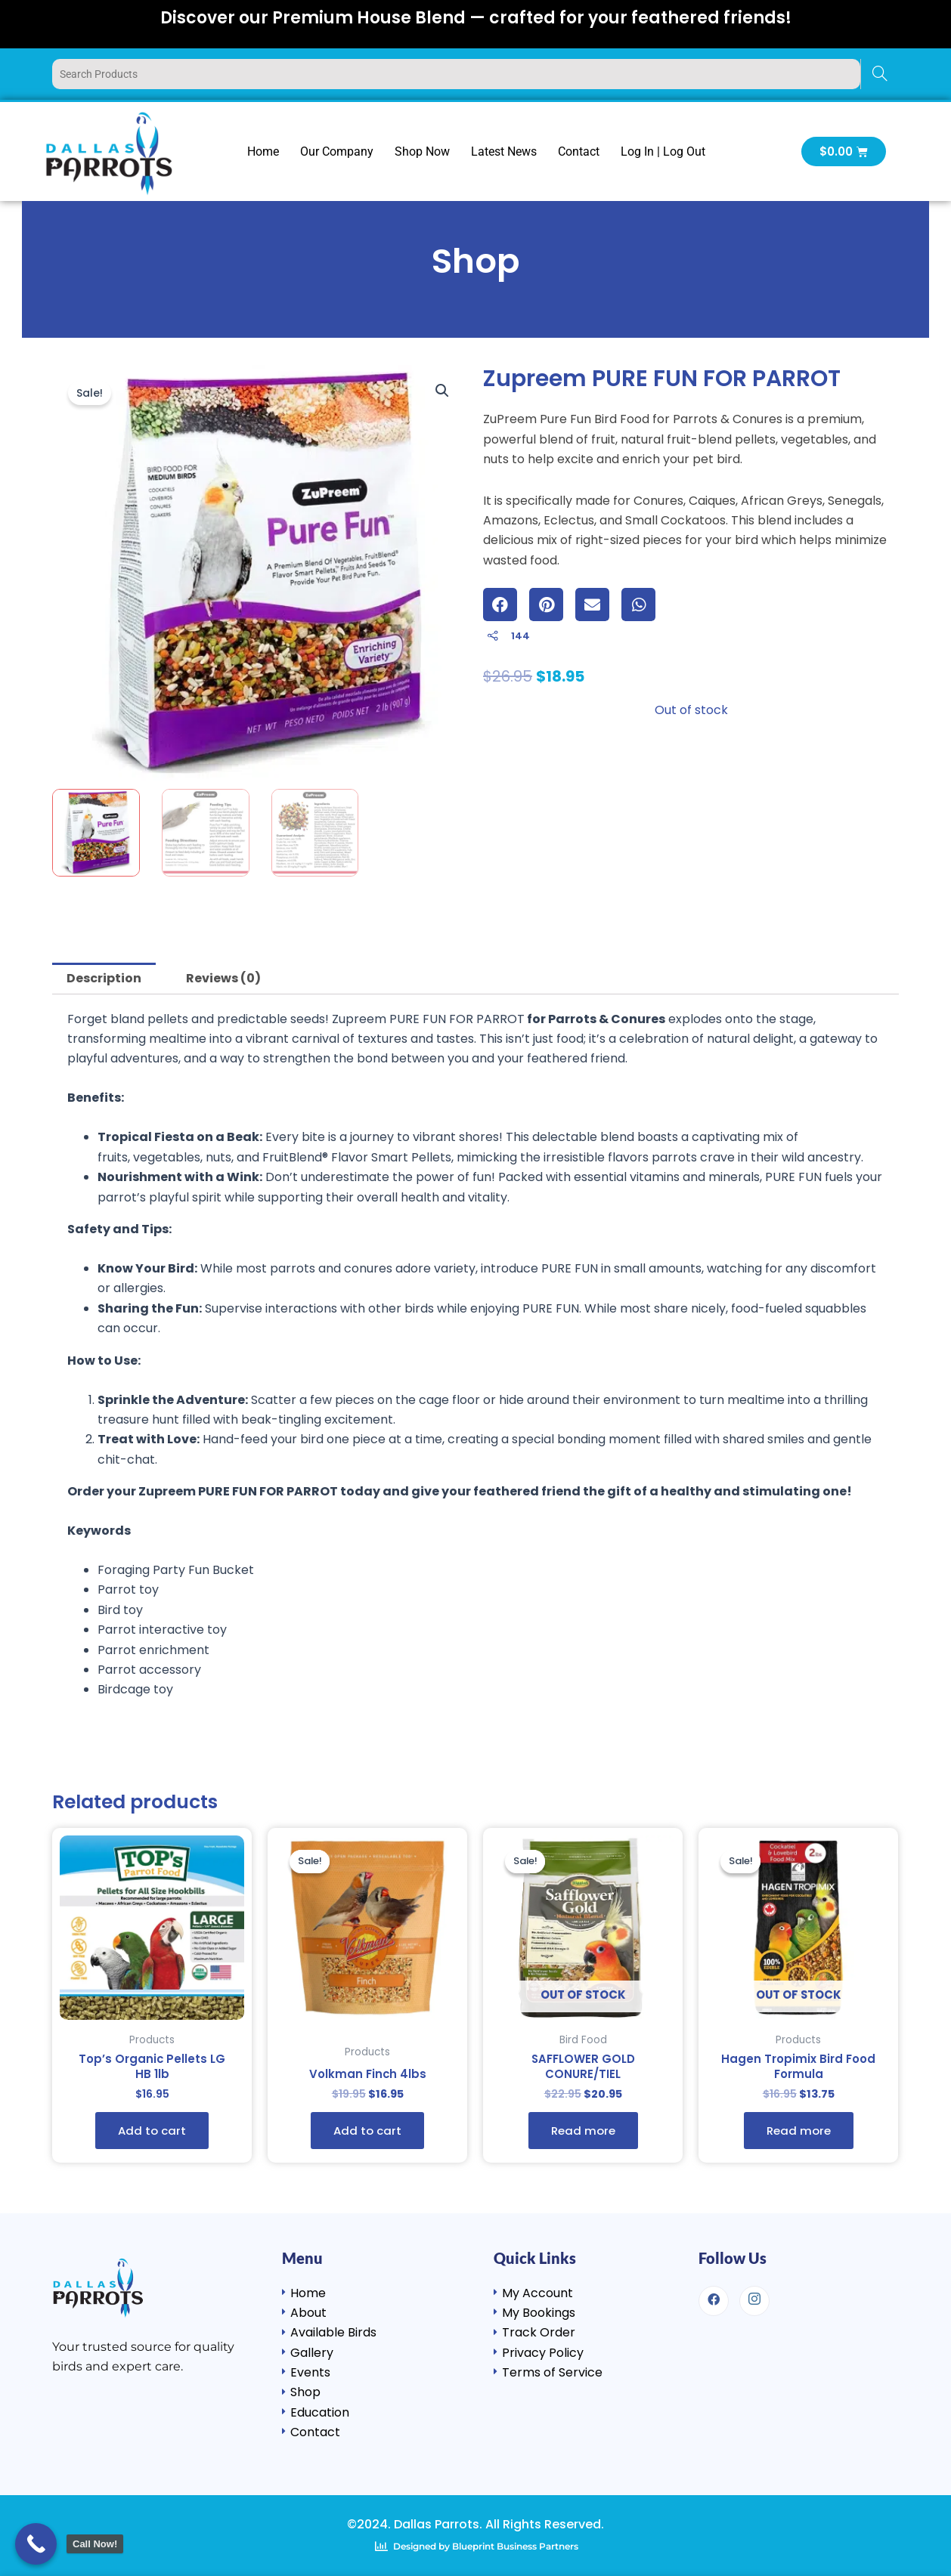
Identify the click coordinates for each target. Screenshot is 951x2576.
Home (263, 151)
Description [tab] (104, 978)
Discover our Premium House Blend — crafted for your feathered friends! (475, 17)
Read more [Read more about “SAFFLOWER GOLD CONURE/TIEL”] (583, 2134)
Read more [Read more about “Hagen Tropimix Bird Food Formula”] (798, 2134)
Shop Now (422, 151)
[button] (442, 390)
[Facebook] (714, 2300)
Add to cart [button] (152, 2134)
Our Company (336, 151)
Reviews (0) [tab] (223, 978)
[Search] (879, 74)
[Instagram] (754, 2300)
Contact (578, 151)
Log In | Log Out (663, 151)
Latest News (504, 151)
